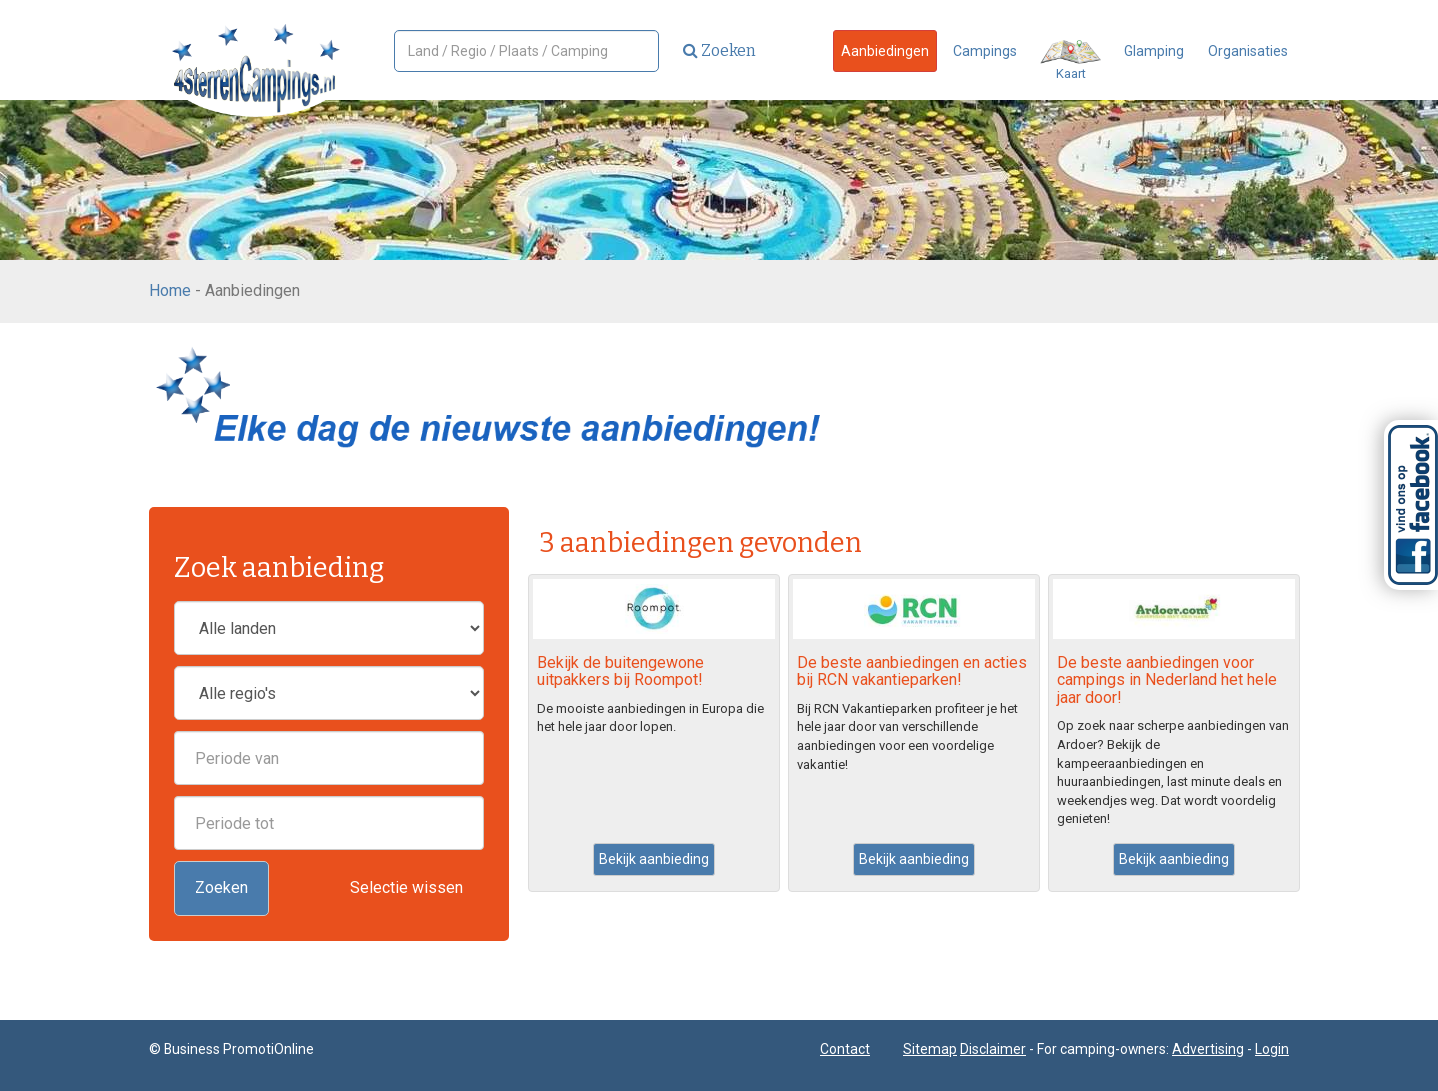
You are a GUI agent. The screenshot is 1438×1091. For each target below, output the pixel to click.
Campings (985, 51)
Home (170, 290)
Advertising (1208, 1049)
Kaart (1070, 60)
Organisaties (1248, 51)
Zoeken (719, 50)
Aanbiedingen (885, 51)
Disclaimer (993, 1049)
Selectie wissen (406, 887)
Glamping (1154, 51)
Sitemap (930, 1049)
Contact (845, 1049)
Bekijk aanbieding (654, 859)
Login (1272, 1049)
